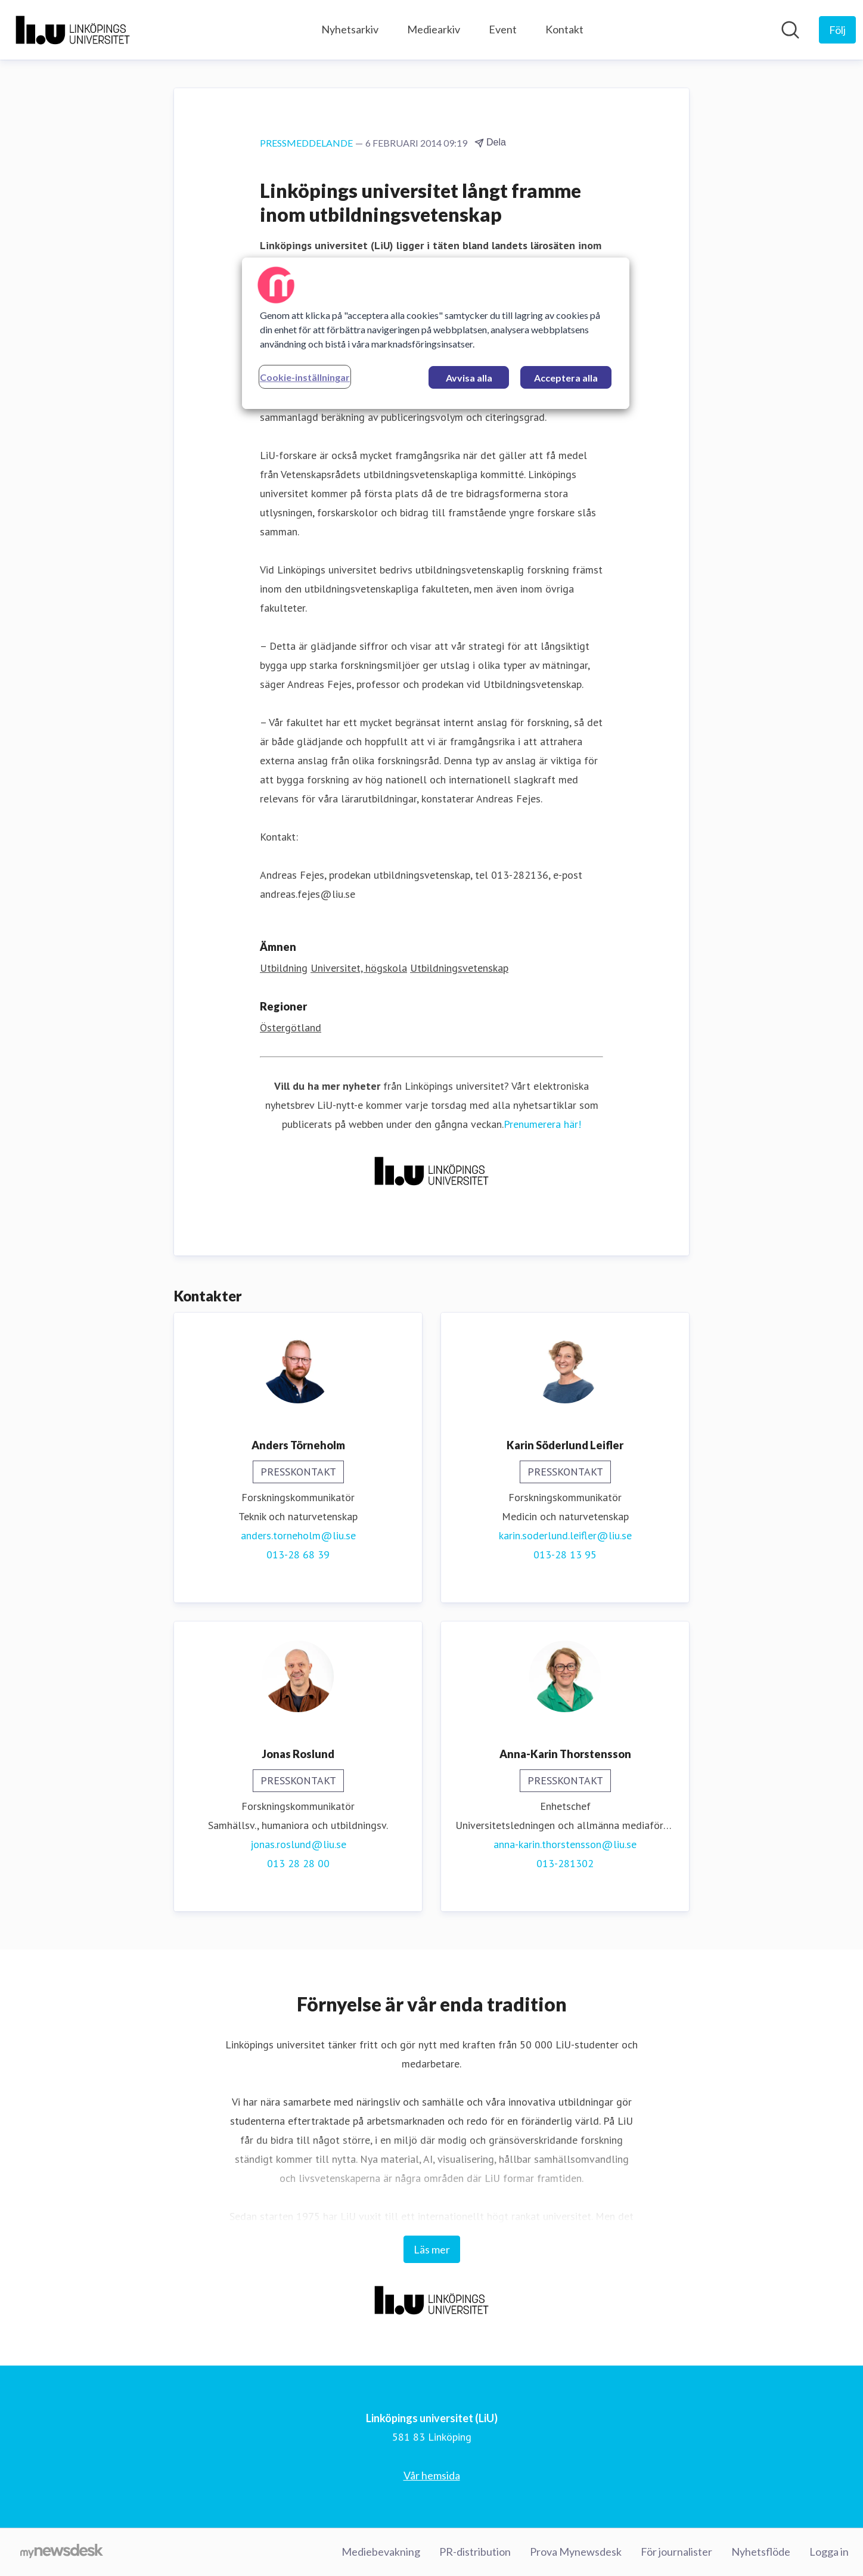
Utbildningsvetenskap (459, 968)
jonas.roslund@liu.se (298, 1844)
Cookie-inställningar (305, 377)
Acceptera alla (566, 377)
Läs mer (432, 2249)
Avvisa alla (469, 377)
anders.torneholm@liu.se (298, 1535)
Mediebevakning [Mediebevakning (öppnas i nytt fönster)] (381, 2551)
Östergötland (290, 1027)
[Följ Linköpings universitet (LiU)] (837, 30)
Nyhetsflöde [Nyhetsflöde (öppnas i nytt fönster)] (760, 2551)
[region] (435, 333)
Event (503, 29)
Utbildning (284, 968)
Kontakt (564, 29)
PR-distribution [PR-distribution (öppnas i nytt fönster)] (475, 2551)
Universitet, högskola (359, 968)
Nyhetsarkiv (349, 29)
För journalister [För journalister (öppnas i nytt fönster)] (676, 2551)
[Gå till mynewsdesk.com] (61, 2552)
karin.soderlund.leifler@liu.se (565, 1535)
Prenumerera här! (542, 1124)
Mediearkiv (433, 29)
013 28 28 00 (298, 1863)
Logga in (829, 2551)
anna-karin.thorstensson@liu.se (565, 1844)
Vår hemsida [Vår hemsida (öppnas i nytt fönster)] (431, 2475)
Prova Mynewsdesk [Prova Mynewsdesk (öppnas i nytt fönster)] (576, 2551)
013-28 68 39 (298, 1554)
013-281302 (565, 1863)
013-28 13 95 (565, 1554)
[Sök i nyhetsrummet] (790, 29)
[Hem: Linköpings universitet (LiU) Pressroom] (72, 29)
